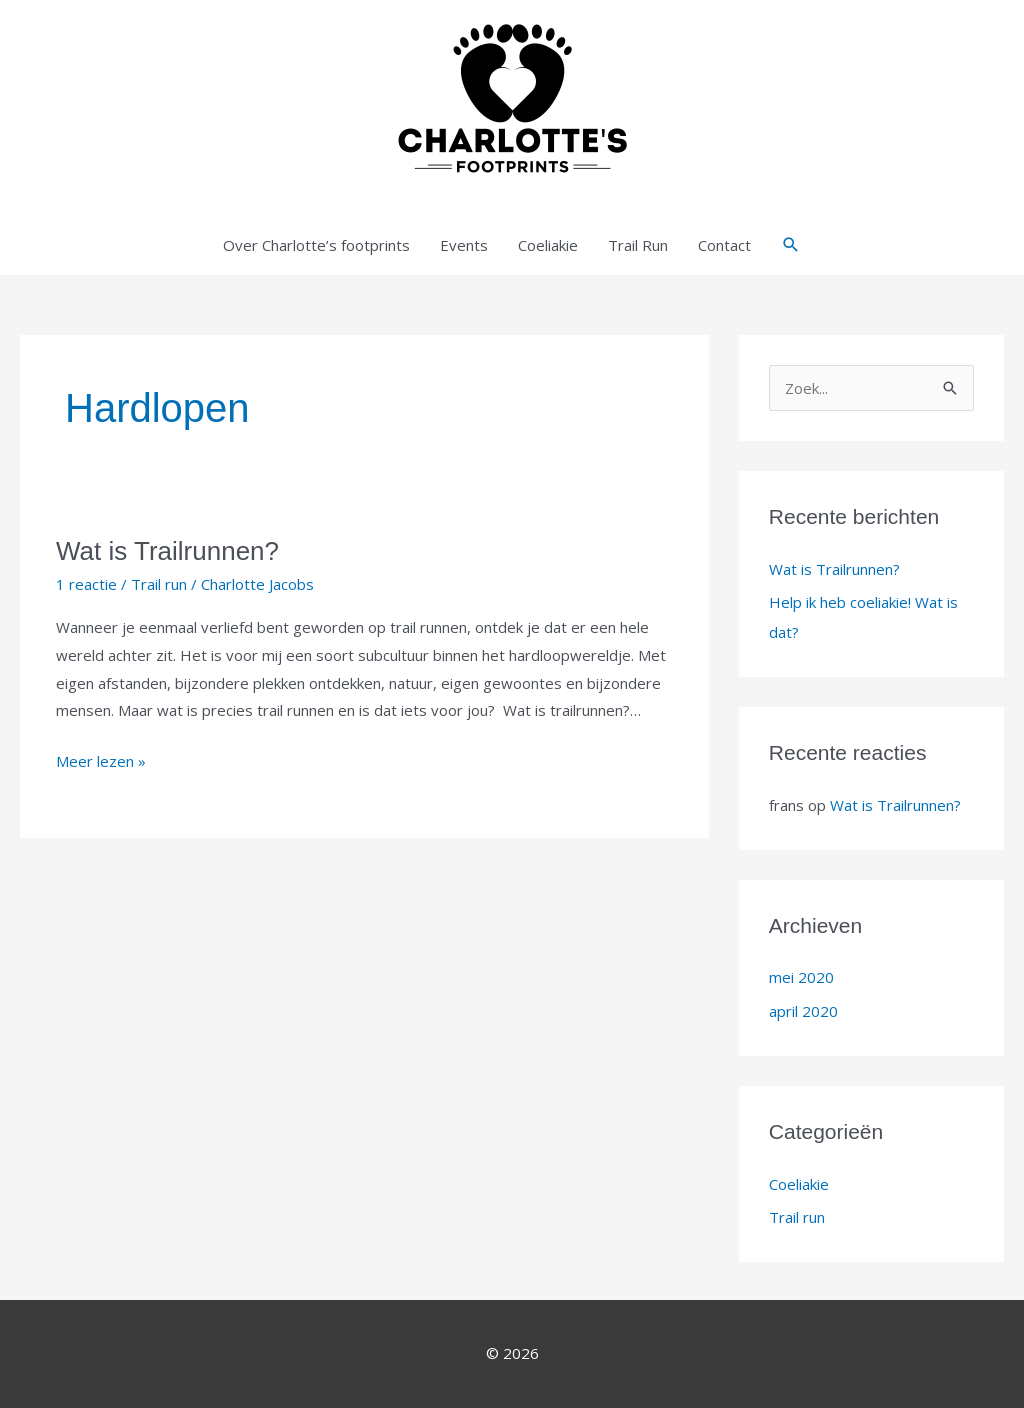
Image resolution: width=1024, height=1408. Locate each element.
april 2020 (803, 1011)
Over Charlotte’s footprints (316, 245)
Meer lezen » (101, 759)
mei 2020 (801, 977)
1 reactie (86, 584)
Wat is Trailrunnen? (167, 551)
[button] (791, 245)
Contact (724, 245)
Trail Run (638, 245)
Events (464, 245)
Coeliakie (548, 245)
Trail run (159, 584)
